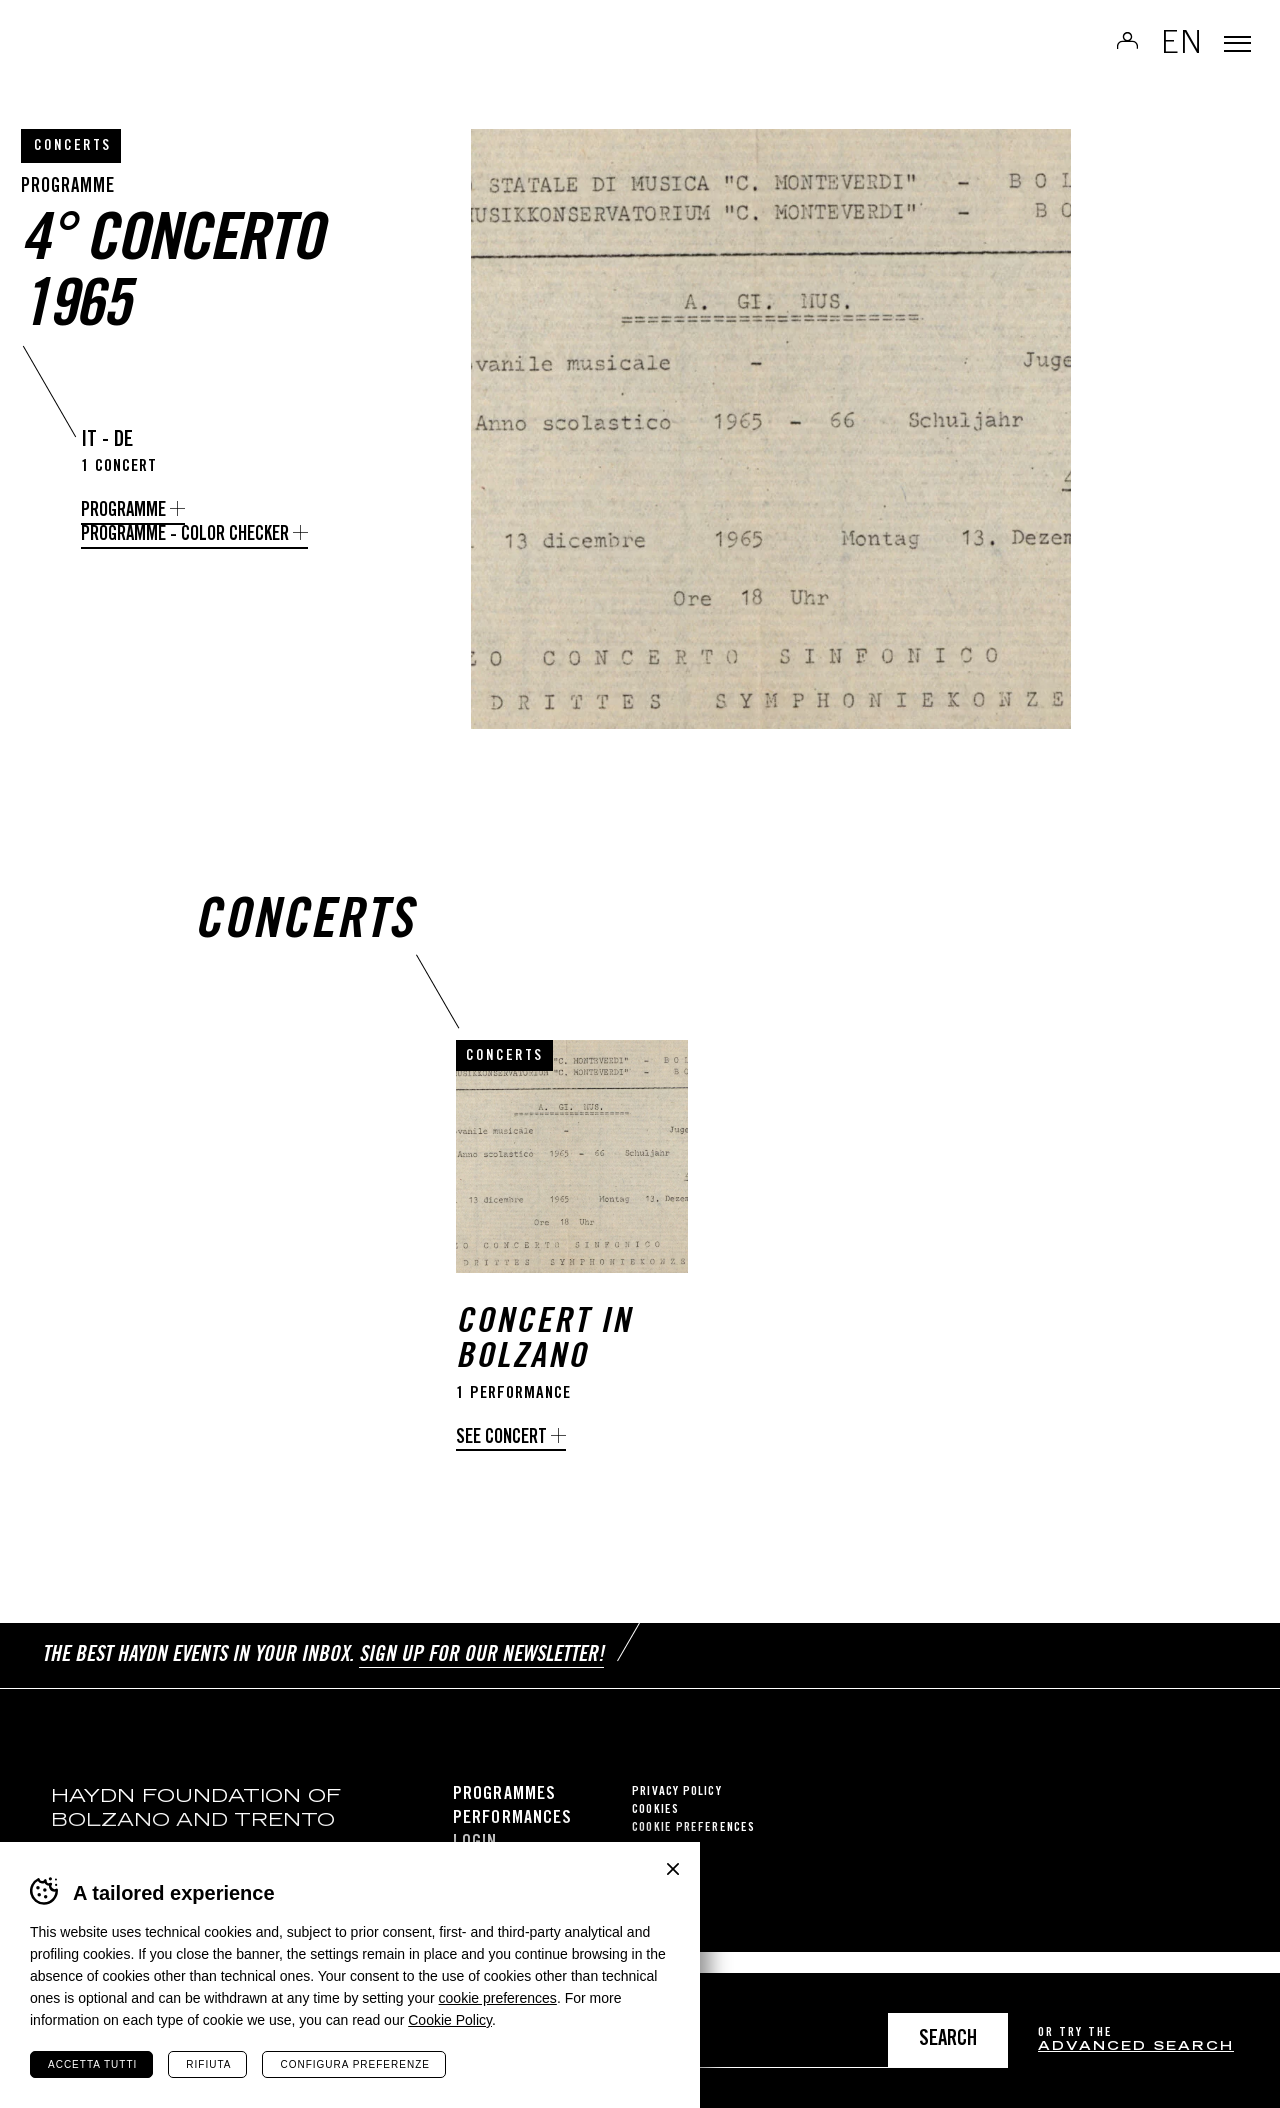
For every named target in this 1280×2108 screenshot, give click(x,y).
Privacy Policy (676, 1813)
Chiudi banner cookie (673, 1869)
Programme (123, 511)
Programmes (504, 1816)
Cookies (655, 1831)
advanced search (1136, 2047)
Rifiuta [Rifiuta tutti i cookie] (208, 2064)
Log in (1098, 56)
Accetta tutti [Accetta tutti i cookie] (92, 2064)
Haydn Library (207, 64)
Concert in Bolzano (544, 1375)
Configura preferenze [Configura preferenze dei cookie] (354, 2064)
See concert (501, 1471)
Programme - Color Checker (185, 535)
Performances (512, 1840)
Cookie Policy (450, 2020)
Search (948, 2040)
